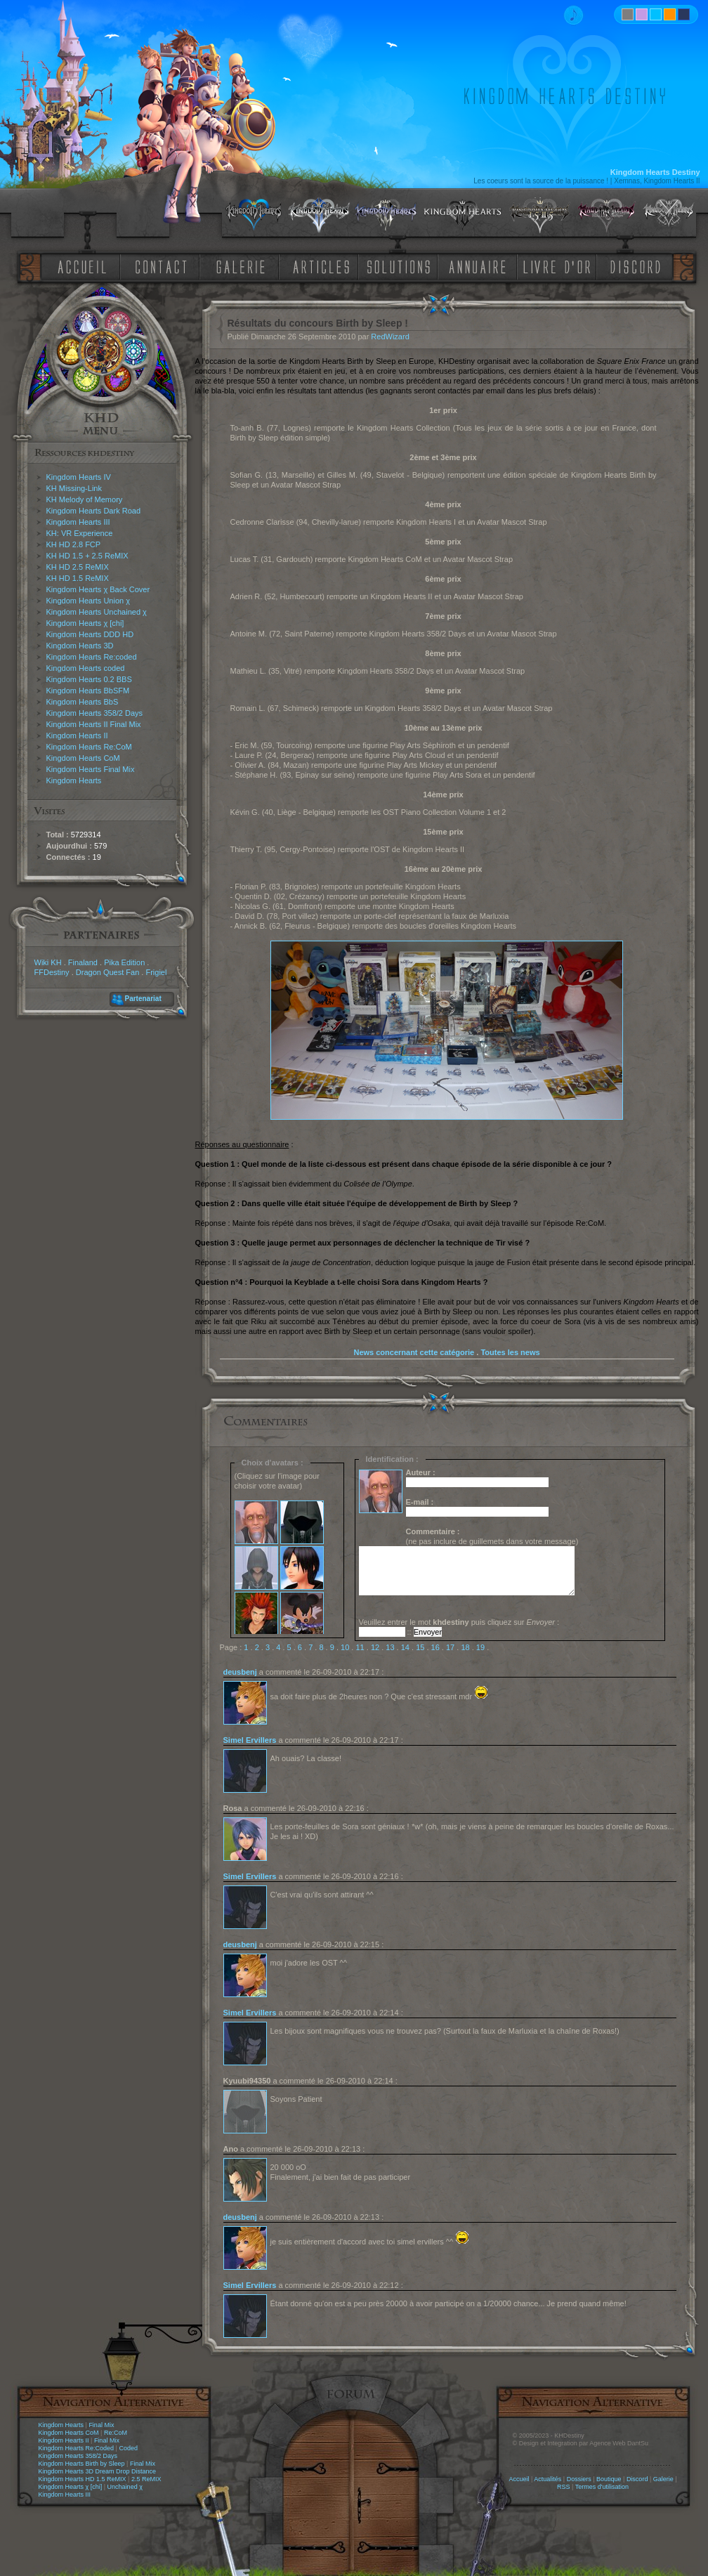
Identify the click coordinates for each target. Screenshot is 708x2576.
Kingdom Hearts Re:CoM (89, 747)
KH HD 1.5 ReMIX (77, 578)
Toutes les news (509, 1352)
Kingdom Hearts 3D (80, 645)
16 (435, 1647)
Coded (128, 2448)
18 (465, 1647)
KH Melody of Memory (84, 499)
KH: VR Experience (79, 533)
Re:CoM (115, 2432)
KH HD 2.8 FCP (73, 544)
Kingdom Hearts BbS (82, 702)
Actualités (547, 2479)
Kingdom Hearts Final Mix (90, 769)
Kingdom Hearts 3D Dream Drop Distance (98, 2471)
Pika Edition (124, 962)
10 (345, 1647)
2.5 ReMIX (146, 2479)
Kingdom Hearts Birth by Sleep (82, 2463)
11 (359, 1647)
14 (405, 1647)
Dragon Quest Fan (108, 972)
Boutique (609, 2479)
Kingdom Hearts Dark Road (93, 510)
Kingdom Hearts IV (78, 477)
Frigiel (155, 972)
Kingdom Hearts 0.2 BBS (89, 679)
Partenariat (143, 998)
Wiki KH (48, 962)
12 (375, 1647)
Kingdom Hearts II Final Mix (93, 724)
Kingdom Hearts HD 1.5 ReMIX (82, 2479)
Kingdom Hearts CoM (83, 758)
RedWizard (390, 336)
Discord (637, 2479)
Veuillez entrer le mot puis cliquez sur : (459, 1622)
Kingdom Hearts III (78, 522)
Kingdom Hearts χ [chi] (85, 623)
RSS (563, 2486)
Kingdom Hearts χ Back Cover (98, 589)
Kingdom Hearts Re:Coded (76, 2448)
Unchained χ (125, 2486)
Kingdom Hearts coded (85, 668)
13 (390, 1647)
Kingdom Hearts (74, 780)
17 (450, 1647)
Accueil (519, 2479)
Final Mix (101, 2424)
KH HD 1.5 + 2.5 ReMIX (87, 555)
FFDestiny (52, 972)
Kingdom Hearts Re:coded (91, 657)
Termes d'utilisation (602, 2486)
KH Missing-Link (74, 488)
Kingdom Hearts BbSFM (88, 690)
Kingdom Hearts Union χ (88, 600)
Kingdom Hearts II (77, 735)
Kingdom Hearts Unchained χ (96, 612)
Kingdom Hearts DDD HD (90, 634)
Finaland (83, 962)
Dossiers (579, 2479)
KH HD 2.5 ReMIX (77, 567)
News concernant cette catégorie (413, 1352)
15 (420, 1647)
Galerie (663, 2479)
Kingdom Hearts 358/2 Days (94, 713)
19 (480, 1647)
